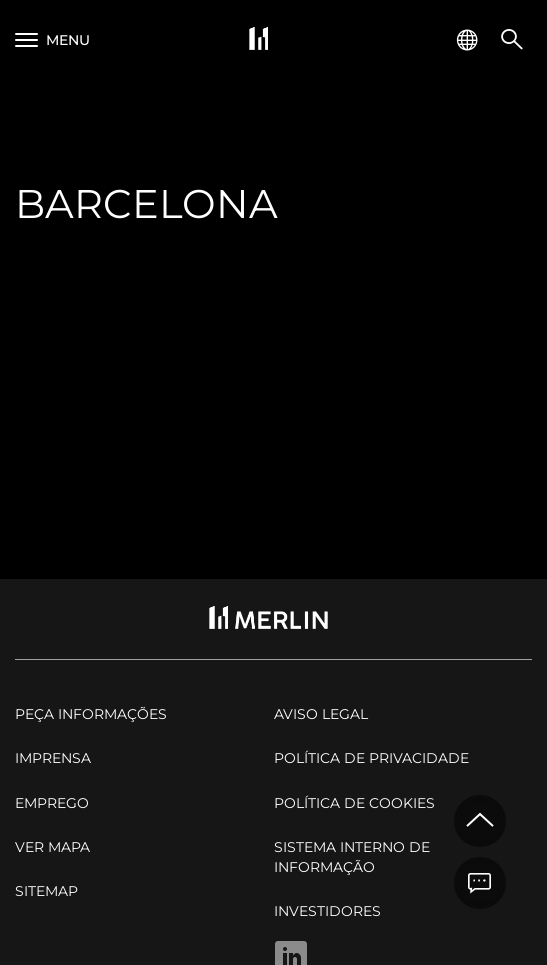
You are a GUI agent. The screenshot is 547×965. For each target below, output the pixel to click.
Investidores (327, 911)
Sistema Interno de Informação (352, 857)
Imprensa (53, 758)
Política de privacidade (371, 758)
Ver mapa (52, 847)
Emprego (52, 803)
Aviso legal (321, 714)
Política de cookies (354, 803)
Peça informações (91, 714)
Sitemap (46, 891)
